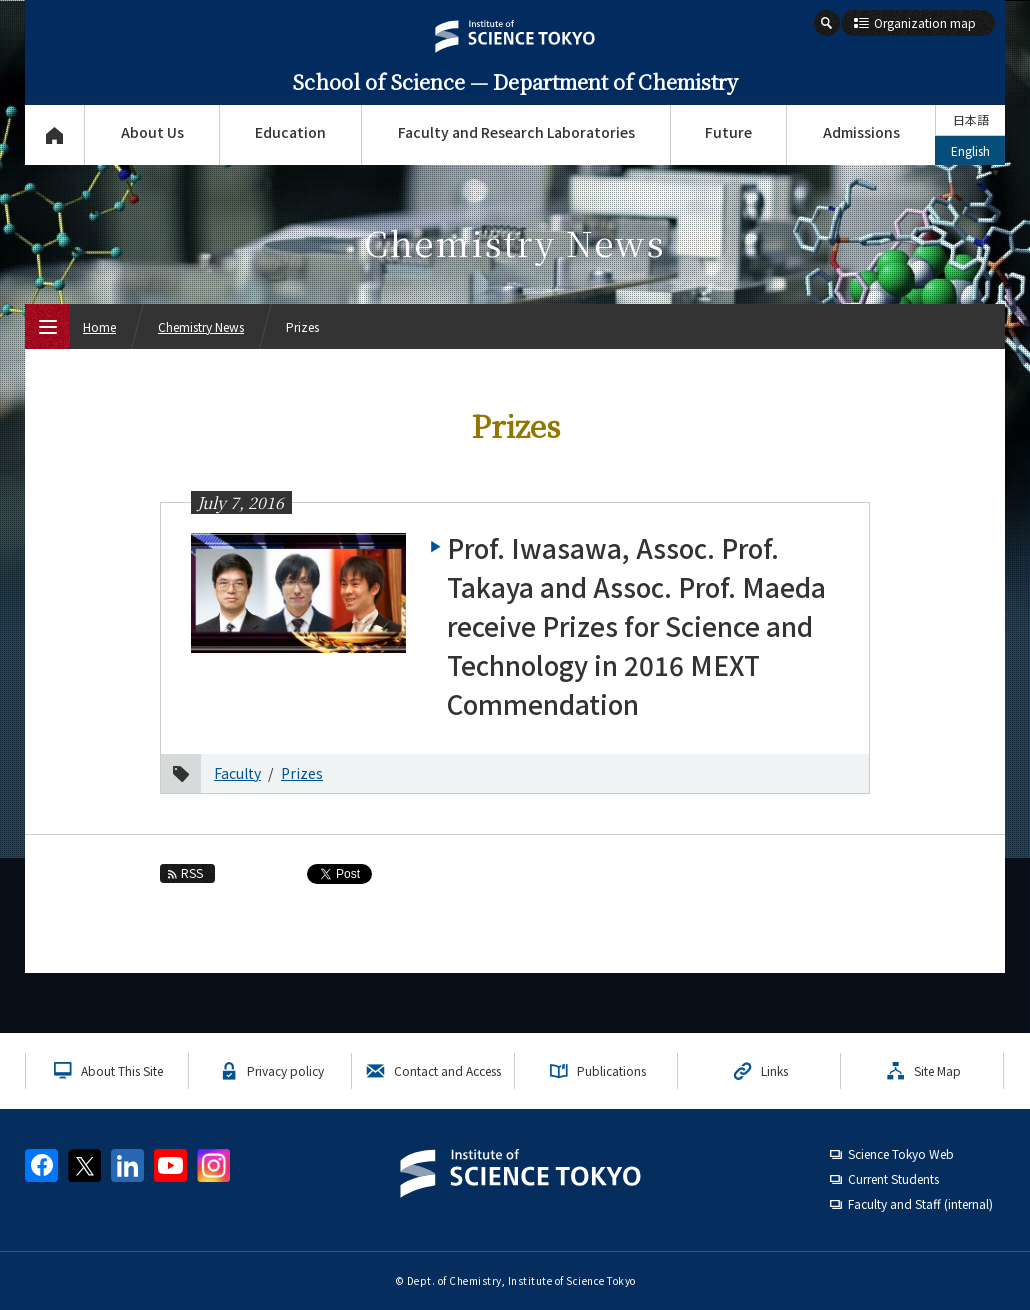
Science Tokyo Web (901, 1153)
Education (290, 132)
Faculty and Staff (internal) (920, 1203)
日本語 (971, 119)
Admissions (861, 132)
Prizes (302, 773)
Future (728, 132)
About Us (152, 132)
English (970, 150)
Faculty (237, 773)
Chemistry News (201, 326)
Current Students (893, 1178)
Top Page (54, 135)
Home (99, 326)
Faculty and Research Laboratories (516, 132)
